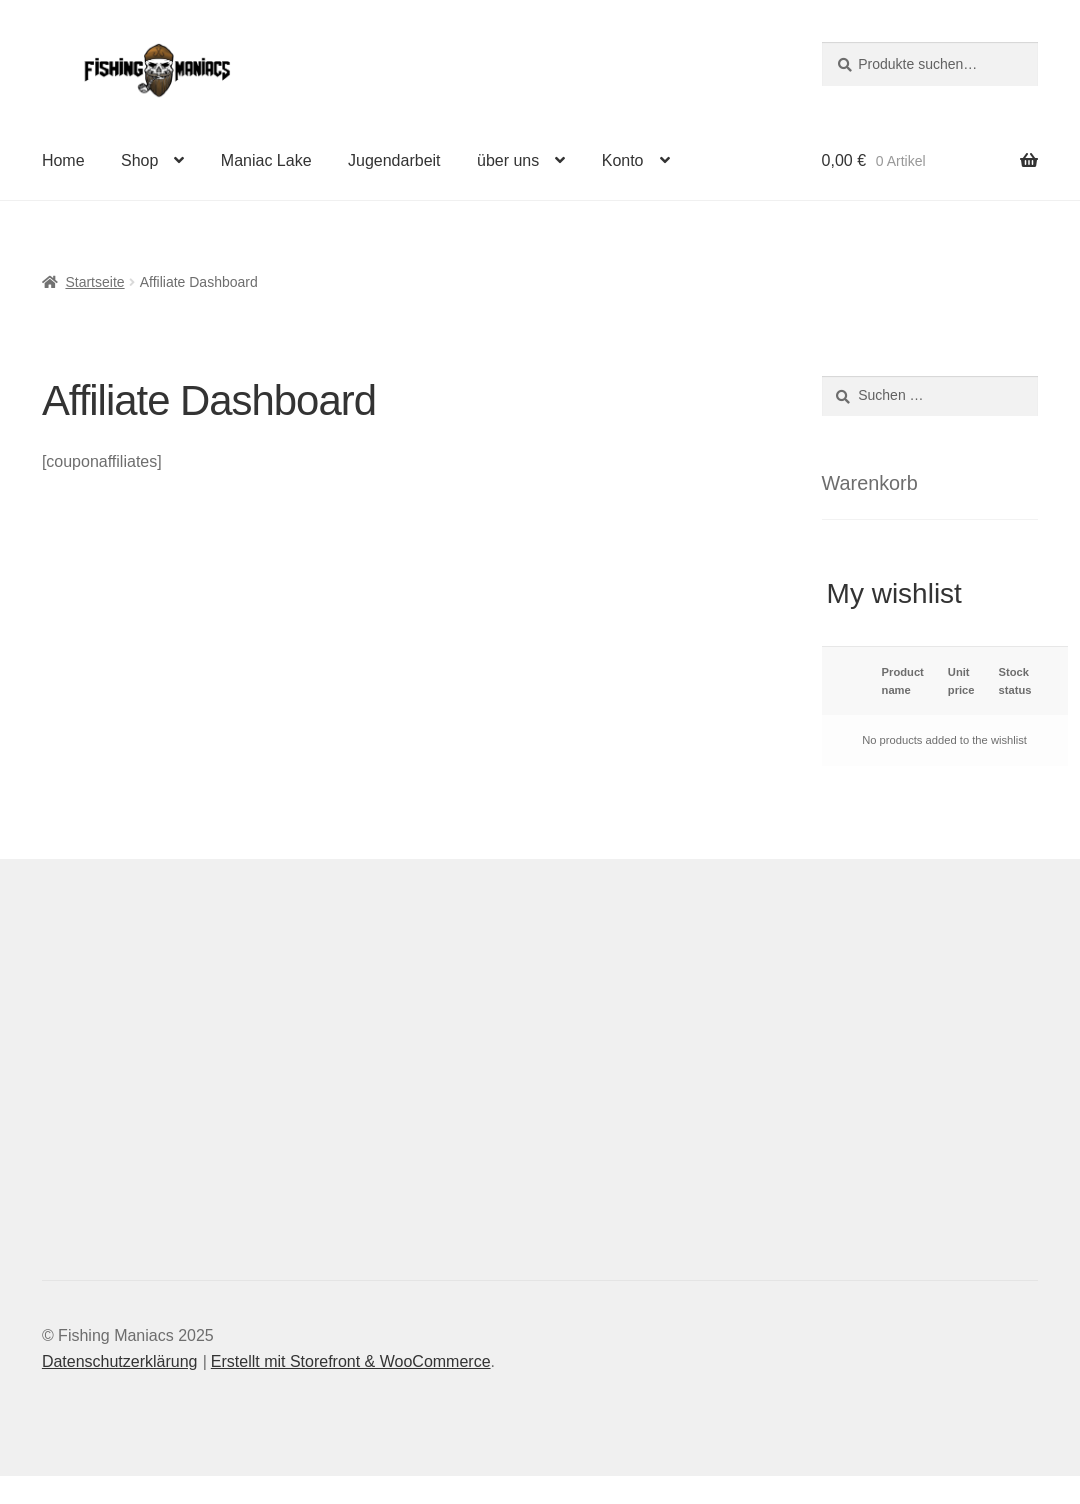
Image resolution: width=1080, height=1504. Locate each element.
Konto (623, 160)
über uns (508, 160)
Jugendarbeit (394, 160)
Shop (139, 160)
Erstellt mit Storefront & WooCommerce (351, 1361)
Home (63, 160)
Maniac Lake (266, 160)
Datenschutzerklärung (120, 1361)
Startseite (94, 282)
